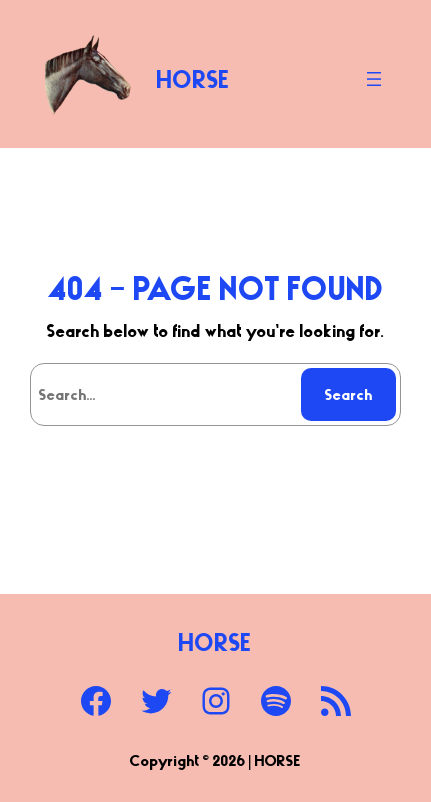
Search (349, 394)
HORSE (193, 78)
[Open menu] (374, 79)
